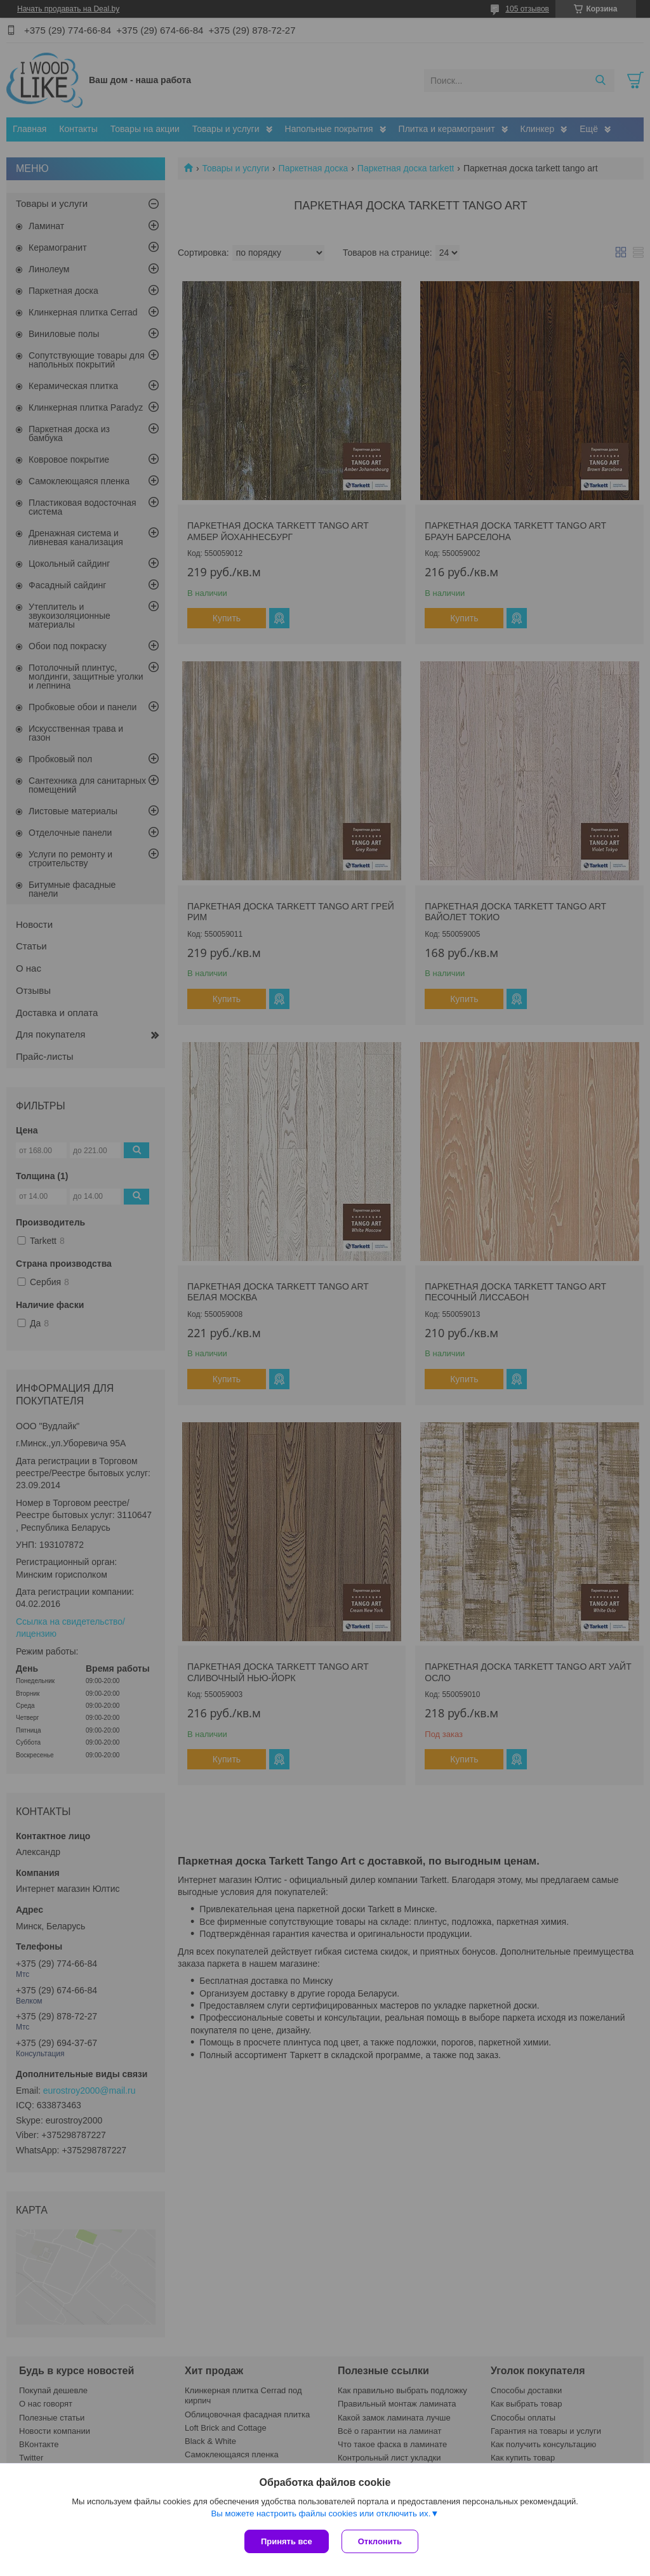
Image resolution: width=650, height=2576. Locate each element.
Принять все (286, 2541)
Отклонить (380, 2541)
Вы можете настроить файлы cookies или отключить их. (320, 2513)
